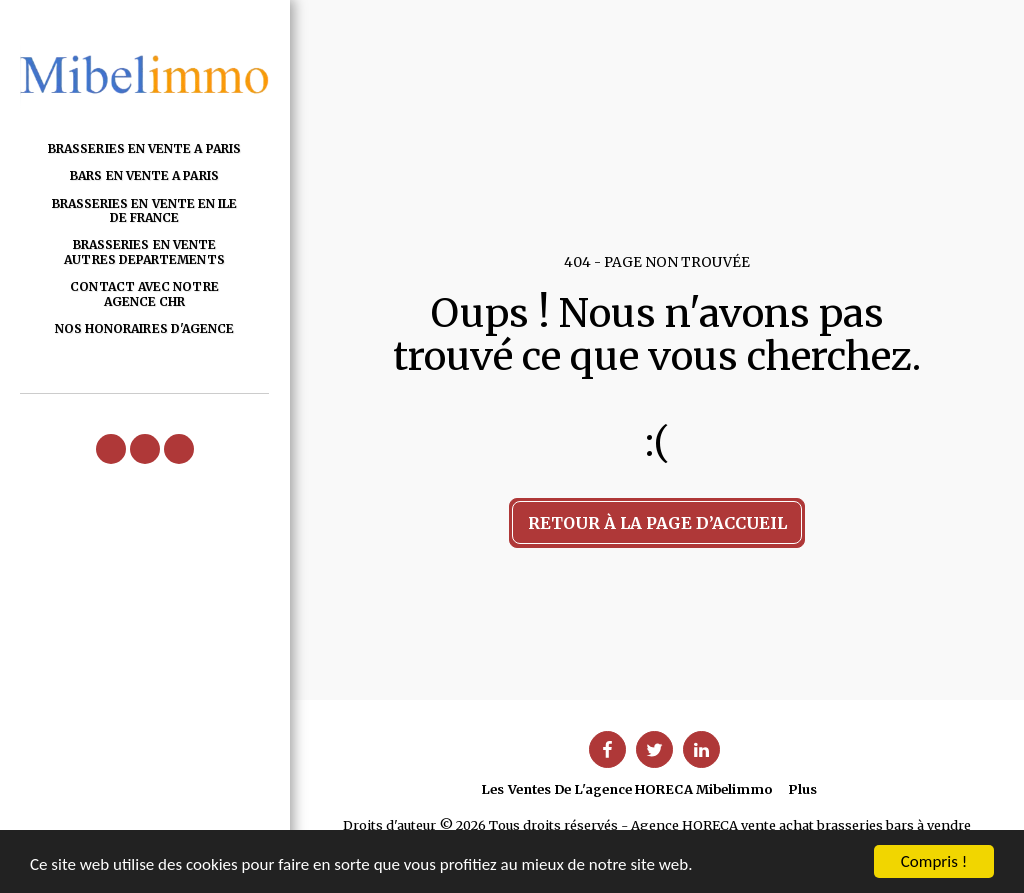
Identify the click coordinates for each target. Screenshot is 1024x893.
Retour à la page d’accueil (657, 523)
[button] (111, 449)
